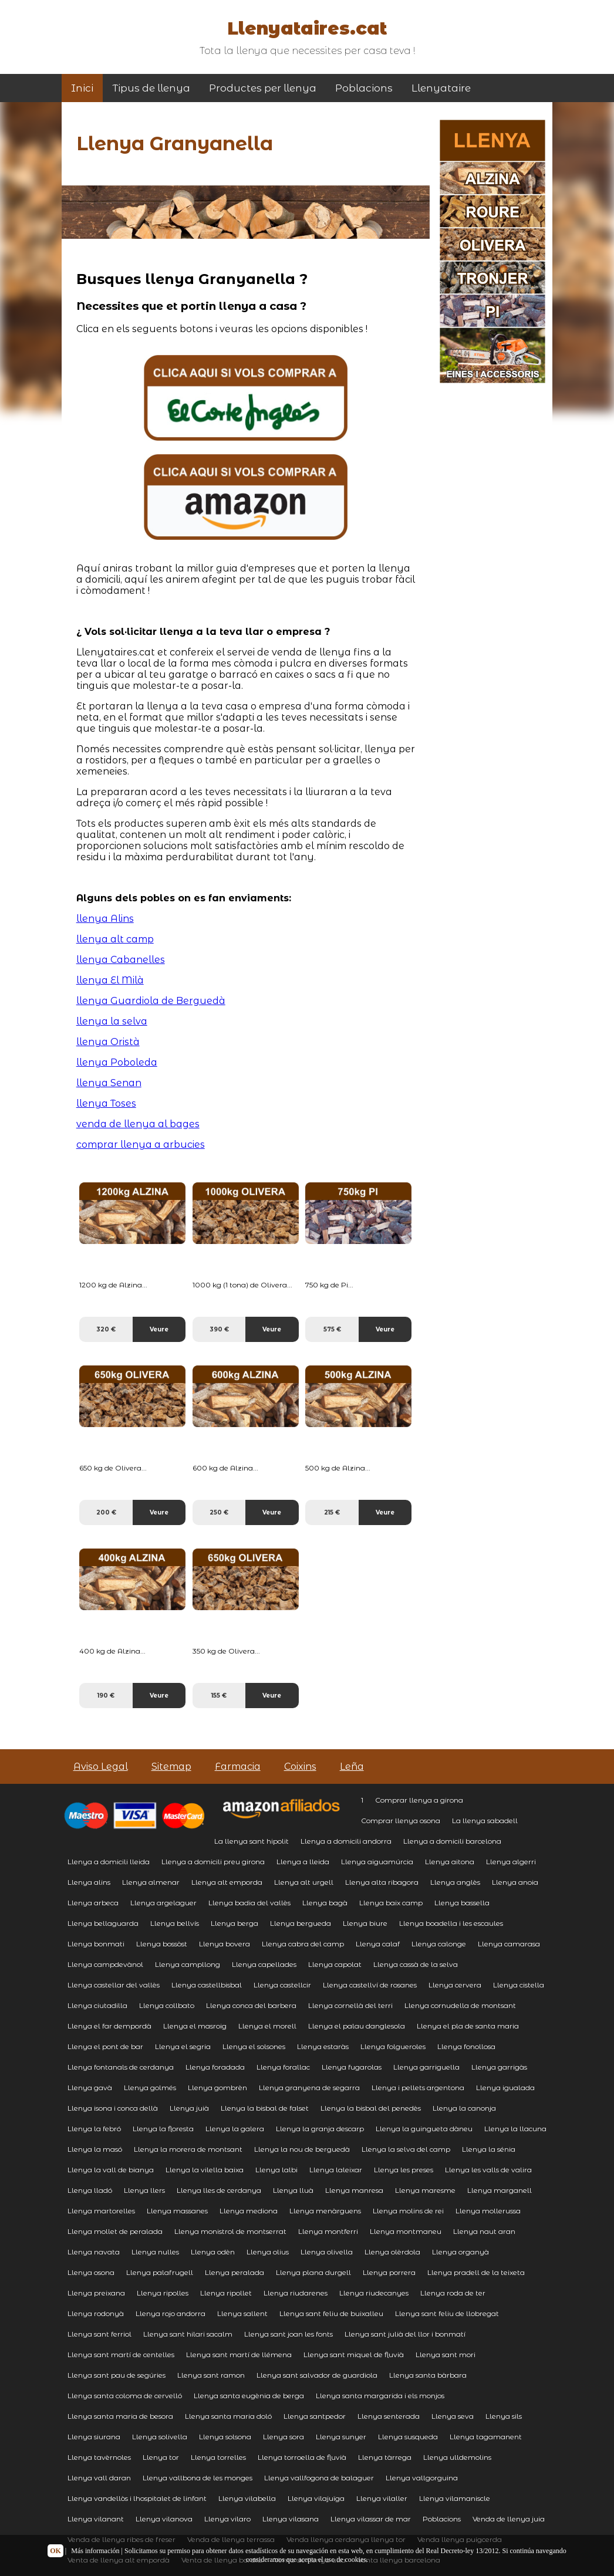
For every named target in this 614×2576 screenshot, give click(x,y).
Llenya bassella (462, 1902)
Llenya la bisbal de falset (265, 2108)
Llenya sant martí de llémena (239, 2354)
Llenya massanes (177, 2210)
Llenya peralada (234, 2272)
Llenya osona (91, 2272)
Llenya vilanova (164, 2518)
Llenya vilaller (381, 2498)
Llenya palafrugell (159, 2272)
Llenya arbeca (93, 1902)
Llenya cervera (455, 1984)
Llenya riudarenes (296, 2292)
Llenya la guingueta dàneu (424, 2128)
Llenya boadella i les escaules (451, 1923)
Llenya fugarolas (352, 2067)
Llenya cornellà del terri (350, 2005)
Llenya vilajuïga (316, 2498)
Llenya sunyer (341, 2436)
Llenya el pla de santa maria (468, 2025)
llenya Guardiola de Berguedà (150, 1000)
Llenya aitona (449, 1861)
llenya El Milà (110, 980)
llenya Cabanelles (120, 959)
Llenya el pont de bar (105, 2046)
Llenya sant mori (445, 2354)
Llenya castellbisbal (206, 1984)
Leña (352, 1766)
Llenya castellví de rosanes (370, 1984)
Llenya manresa (354, 2190)
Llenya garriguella (426, 2067)
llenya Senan (108, 1082)
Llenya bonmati (96, 1943)
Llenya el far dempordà (109, 2025)
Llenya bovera (224, 1943)
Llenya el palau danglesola (356, 2025)
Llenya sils (503, 2416)
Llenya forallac (283, 2067)
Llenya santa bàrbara (428, 2375)
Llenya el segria (183, 2046)
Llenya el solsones (253, 2046)
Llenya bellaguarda (103, 1923)
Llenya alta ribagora (382, 1882)
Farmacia (238, 1766)
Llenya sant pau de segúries (117, 2375)
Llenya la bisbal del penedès (371, 2108)
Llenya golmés (150, 2087)
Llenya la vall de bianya (111, 2169)
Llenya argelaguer (163, 1902)
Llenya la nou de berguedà (302, 2149)
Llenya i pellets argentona (418, 2087)
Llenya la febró (94, 2128)
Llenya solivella (159, 2436)
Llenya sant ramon (211, 2375)
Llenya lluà (293, 2190)
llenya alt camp (115, 939)
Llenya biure (365, 1923)
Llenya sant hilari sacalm (187, 2334)
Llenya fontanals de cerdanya (121, 2067)
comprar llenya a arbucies (140, 1144)
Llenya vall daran (99, 2477)
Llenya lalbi (276, 2169)
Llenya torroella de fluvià (302, 2457)
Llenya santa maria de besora (120, 2416)
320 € (106, 1329)
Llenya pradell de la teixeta (476, 2272)
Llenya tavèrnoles (99, 2457)
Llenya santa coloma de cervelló (125, 2395)
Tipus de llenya (151, 88)
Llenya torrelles (218, 2457)
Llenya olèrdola (392, 2251)
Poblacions (364, 88)
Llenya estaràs (323, 2046)
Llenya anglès (455, 1882)
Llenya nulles (155, 2251)
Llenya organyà (460, 2251)
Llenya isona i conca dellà (113, 2108)
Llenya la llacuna (515, 2128)
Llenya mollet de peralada (115, 2231)
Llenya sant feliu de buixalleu (331, 2313)
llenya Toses (106, 1103)
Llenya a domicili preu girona (213, 1861)
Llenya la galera (234, 2128)
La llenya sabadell (485, 1820)
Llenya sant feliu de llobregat (447, 2313)
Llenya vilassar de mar (370, 2518)
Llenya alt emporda (226, 1882)
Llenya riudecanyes (374, 2292)
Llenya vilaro (227, 2518)
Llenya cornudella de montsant (460, 2005)
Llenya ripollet (226, 2292)
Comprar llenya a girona (419, 1800)
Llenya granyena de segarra (309, 2087)
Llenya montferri (328, 2231)
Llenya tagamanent (486, 2436)
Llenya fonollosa (466, 2046)
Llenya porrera (389, 2272)
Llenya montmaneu (405, 2231)
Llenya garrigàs (499, 2067)
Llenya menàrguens (325, 2210)
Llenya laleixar (335, 2169)
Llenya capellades (264, 1964)
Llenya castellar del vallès (114, 1984)
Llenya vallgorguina (422, 2477)
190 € (105, 1695)
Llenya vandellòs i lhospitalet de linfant (137, 2498)
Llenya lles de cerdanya (219, 2190)
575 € (332, 1329)
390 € (219, 1329)
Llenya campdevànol (105, 1964)
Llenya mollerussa (488, 2210)
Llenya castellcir (282, 1984)
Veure (159, 1329)
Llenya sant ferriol (99, 2334)
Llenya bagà (325, 1902)
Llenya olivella (327, 2251)
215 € (332, 1512)
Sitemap (171, 1766)
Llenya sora (283, 2436)
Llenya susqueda (408, 2436)
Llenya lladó (90, 2190)
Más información (95, 2551)
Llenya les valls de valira (488, 2169)
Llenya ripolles (162, 2292)
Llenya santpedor (315, 2416)
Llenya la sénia (488, 2149)
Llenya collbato (166, 2005)
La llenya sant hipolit (251, 1841)
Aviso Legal (100, 1766)
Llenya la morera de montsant (188, 2149)
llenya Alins (105, 918)
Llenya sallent (242, 2313)
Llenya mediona (249, 2210)
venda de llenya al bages (138, 1124)
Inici (82, 88)
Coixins (300, 1766)
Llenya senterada (388, 2416)
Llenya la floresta (163, 2128)
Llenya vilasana (290, 2518)
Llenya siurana (94, 2436)
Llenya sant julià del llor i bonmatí (405, 2334)
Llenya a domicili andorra (346, 1841)
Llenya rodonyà (96, 2313)
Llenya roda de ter (452, 2292)
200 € (106, 1512)
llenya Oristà (108, 1041)
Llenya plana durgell (313, 2272)
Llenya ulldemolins (457, 2457)
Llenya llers (144, 2190)
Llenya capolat (335, 1964)
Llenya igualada (505, 2087)
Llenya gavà (90, 2087)
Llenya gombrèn (217, 2087)
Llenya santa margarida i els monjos (380, 2395)
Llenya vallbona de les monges (197, 2477)
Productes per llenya (262, 88)
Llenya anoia (515, 1882)
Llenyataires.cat (307, 28)
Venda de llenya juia (509, 2518)
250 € (219, 1512)
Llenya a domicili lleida (109, 1861)
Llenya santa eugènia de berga (249, 2395)
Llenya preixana (96, 2292)
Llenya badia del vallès (249, 1902)
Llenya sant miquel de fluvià (353, 2354)
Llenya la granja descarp (320, 2128)
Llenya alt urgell (303, 1882)
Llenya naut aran (484, 2231)
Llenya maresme (425, 2190)
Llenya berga (234, 1923)
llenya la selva (111, 1021)
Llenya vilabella (247, 2498)
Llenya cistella (518, 1984)
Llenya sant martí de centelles (121, 2354)
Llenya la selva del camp (406, 2149)
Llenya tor (161, 2457)
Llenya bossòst (161, 1943)
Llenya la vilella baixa (205, 2169)
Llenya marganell (499, 2190)
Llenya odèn (213, 2251)
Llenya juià (189, 2108)
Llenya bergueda (300, 1923)
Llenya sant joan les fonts (288, 2334)
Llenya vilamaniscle (454, 2498)
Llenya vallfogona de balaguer (319, 2477)
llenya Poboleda (116, 1062)
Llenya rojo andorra (170, 2313)
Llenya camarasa (509, 1943)
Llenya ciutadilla (97, 2005)
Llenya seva (452, 2416)
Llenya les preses (403, 2169)
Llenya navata (94, 2251)
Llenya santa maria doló (228, 2416)
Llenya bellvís (174, 1923)
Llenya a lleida (302, 1861)
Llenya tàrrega (384, 2457)
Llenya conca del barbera (251, 2005)
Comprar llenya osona (400, 1820)
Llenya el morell (267, 2025)
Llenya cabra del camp (303, 1943)
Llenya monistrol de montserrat (230, 2231)
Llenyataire (441, 88)
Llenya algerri (511, 1861)
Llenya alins (89, 1882)
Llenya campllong (187, 1964)
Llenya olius (268, 2251)
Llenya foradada (215, 2067)
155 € (219, 1695)
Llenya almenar (151, 1882)
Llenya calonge (438, 1943)
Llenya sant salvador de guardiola (317, 2375)
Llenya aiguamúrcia (377, 1861)
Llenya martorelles (101, 2210)
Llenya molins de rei (408, 2210)
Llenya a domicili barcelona (452, 1841)
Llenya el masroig (195, 2025)
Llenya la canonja (464, 2108)
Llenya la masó (95, 2149)
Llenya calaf (378, 1943)
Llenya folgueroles (393, 2046)
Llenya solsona (225, 2436)
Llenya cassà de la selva (415, 1964)
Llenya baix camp (391, 1902)
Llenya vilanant (96, 2518)
